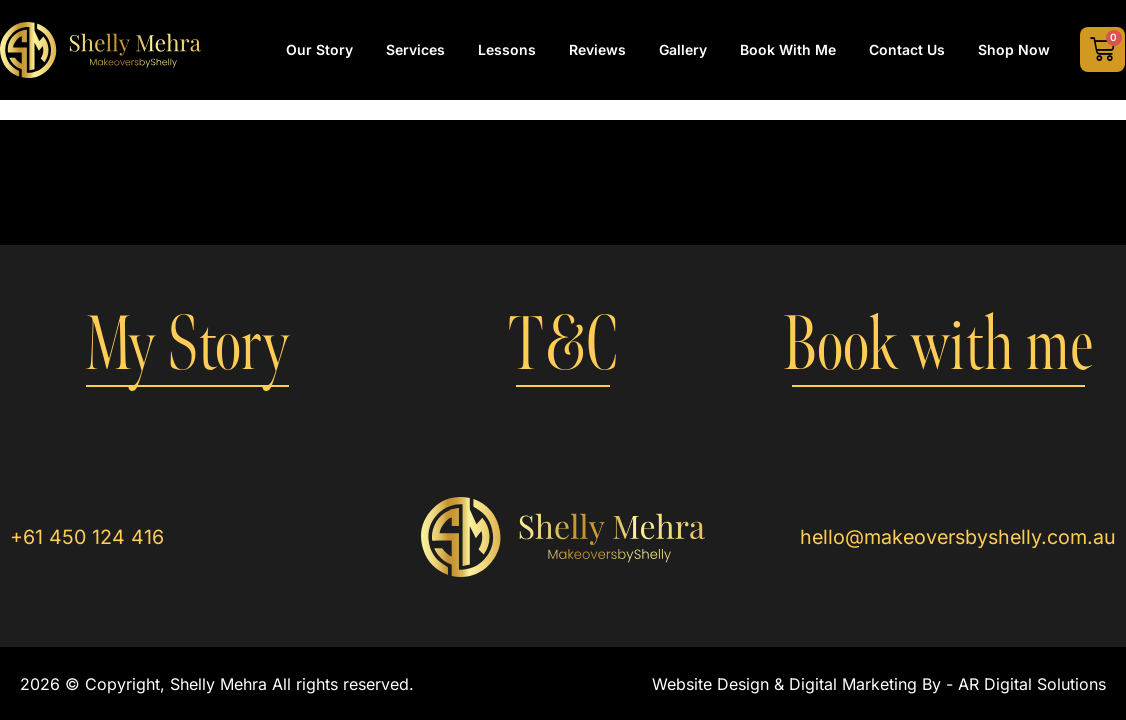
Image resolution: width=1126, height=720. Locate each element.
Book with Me (788, 49)
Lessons (507, 49)
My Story (187, 345)
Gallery (683, 49)
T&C (563, 345)
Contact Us (907, 49)
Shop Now (1014, 49)
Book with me (938, 345)
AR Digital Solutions (1032, 684)
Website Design (710, 684)
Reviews (597, 49)
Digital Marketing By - (873, 684)
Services (415, 49)
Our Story (319, 49)
